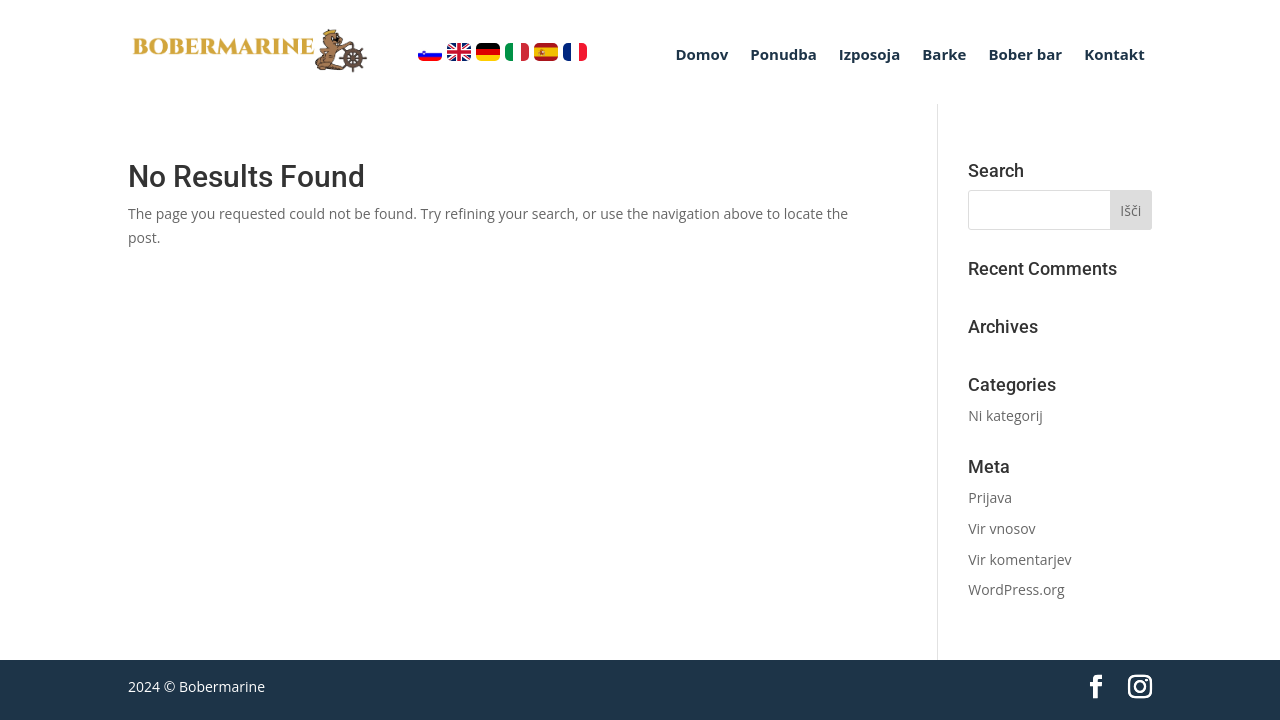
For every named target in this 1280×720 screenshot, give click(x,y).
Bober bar (1025, 55)
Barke (944, 55)
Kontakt (1114, 55)
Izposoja (869, 55)
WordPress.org (1016, 589)
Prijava (990, 497)
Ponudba (783, 55)
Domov (701, 55)
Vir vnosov (1001, 528)
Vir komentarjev (1019, 559)
